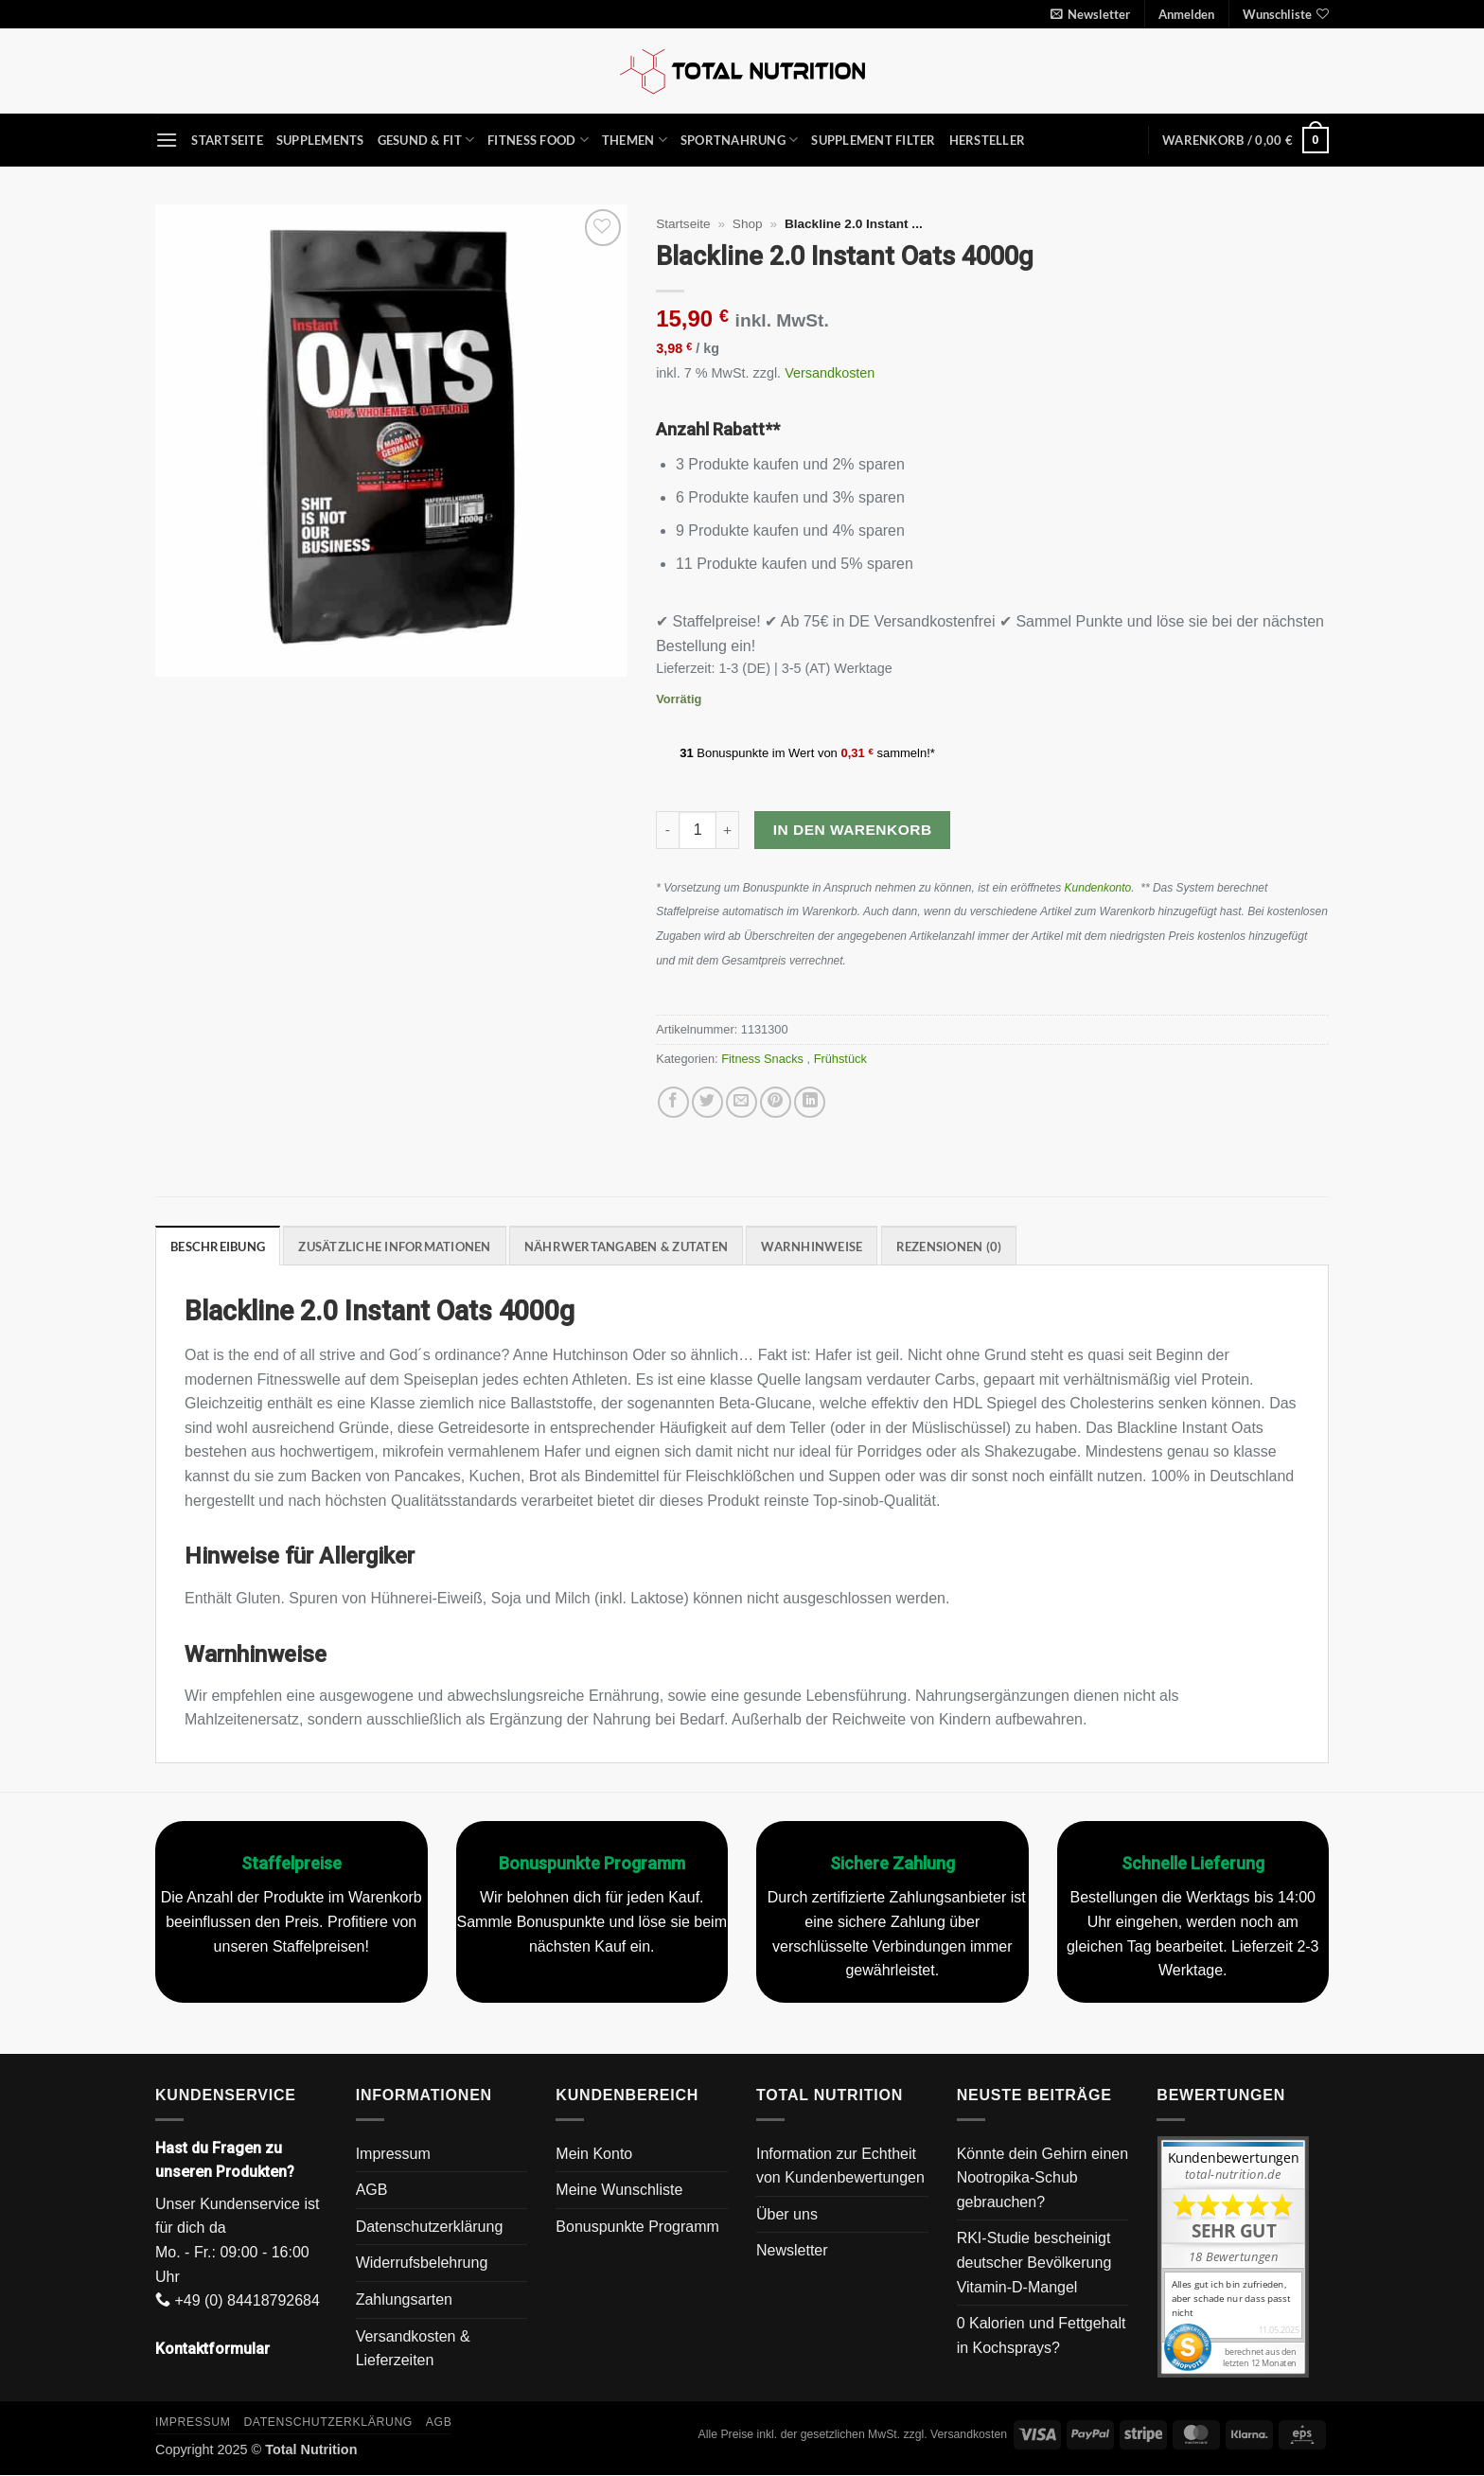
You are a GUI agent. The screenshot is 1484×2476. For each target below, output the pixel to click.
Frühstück (842, 1059)
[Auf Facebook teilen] (673, 1102)
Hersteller (987, 140)
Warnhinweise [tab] (811, 1246)
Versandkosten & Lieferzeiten (413, 2348)
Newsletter (792, 2250)
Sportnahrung (739, 140)
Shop (748, 224)
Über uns (787, 2214)
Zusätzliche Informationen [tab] (394, 1246)
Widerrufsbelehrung (422, 2263)
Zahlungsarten (404, 2299)
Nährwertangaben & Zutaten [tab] (626, 1246)
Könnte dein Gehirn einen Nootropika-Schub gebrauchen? (1042, 2178)
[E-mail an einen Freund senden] (741, 1102)
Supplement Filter (873, 140)
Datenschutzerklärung (430, 2227)
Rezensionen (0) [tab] (949, 1246)
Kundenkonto (1098, 887)
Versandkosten (829, 372)
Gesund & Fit (426, 140)
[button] (1090, 14)
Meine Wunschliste (619, 2190)
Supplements (320, 140)
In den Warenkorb (852, 830)
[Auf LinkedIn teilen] (809, 1102)
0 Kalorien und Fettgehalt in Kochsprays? (1041, 2335)
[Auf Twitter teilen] (707, 1102)
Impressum (393, 2154)
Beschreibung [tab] (217, 1246)
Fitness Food (538, 140)
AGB (372, 2190)
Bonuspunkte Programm (637, 2227)
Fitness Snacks (763, 1059)
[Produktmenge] (697, 830)
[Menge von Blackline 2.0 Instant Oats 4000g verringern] (667, 830)
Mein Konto (594, 2154)
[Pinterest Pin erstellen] (775, 1102)
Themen (634, 140)
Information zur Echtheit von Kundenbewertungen (840, 2166)
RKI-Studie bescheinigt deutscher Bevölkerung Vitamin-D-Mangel (1034, 2262)
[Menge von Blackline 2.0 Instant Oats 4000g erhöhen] (727, 830)
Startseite (227, 140)
